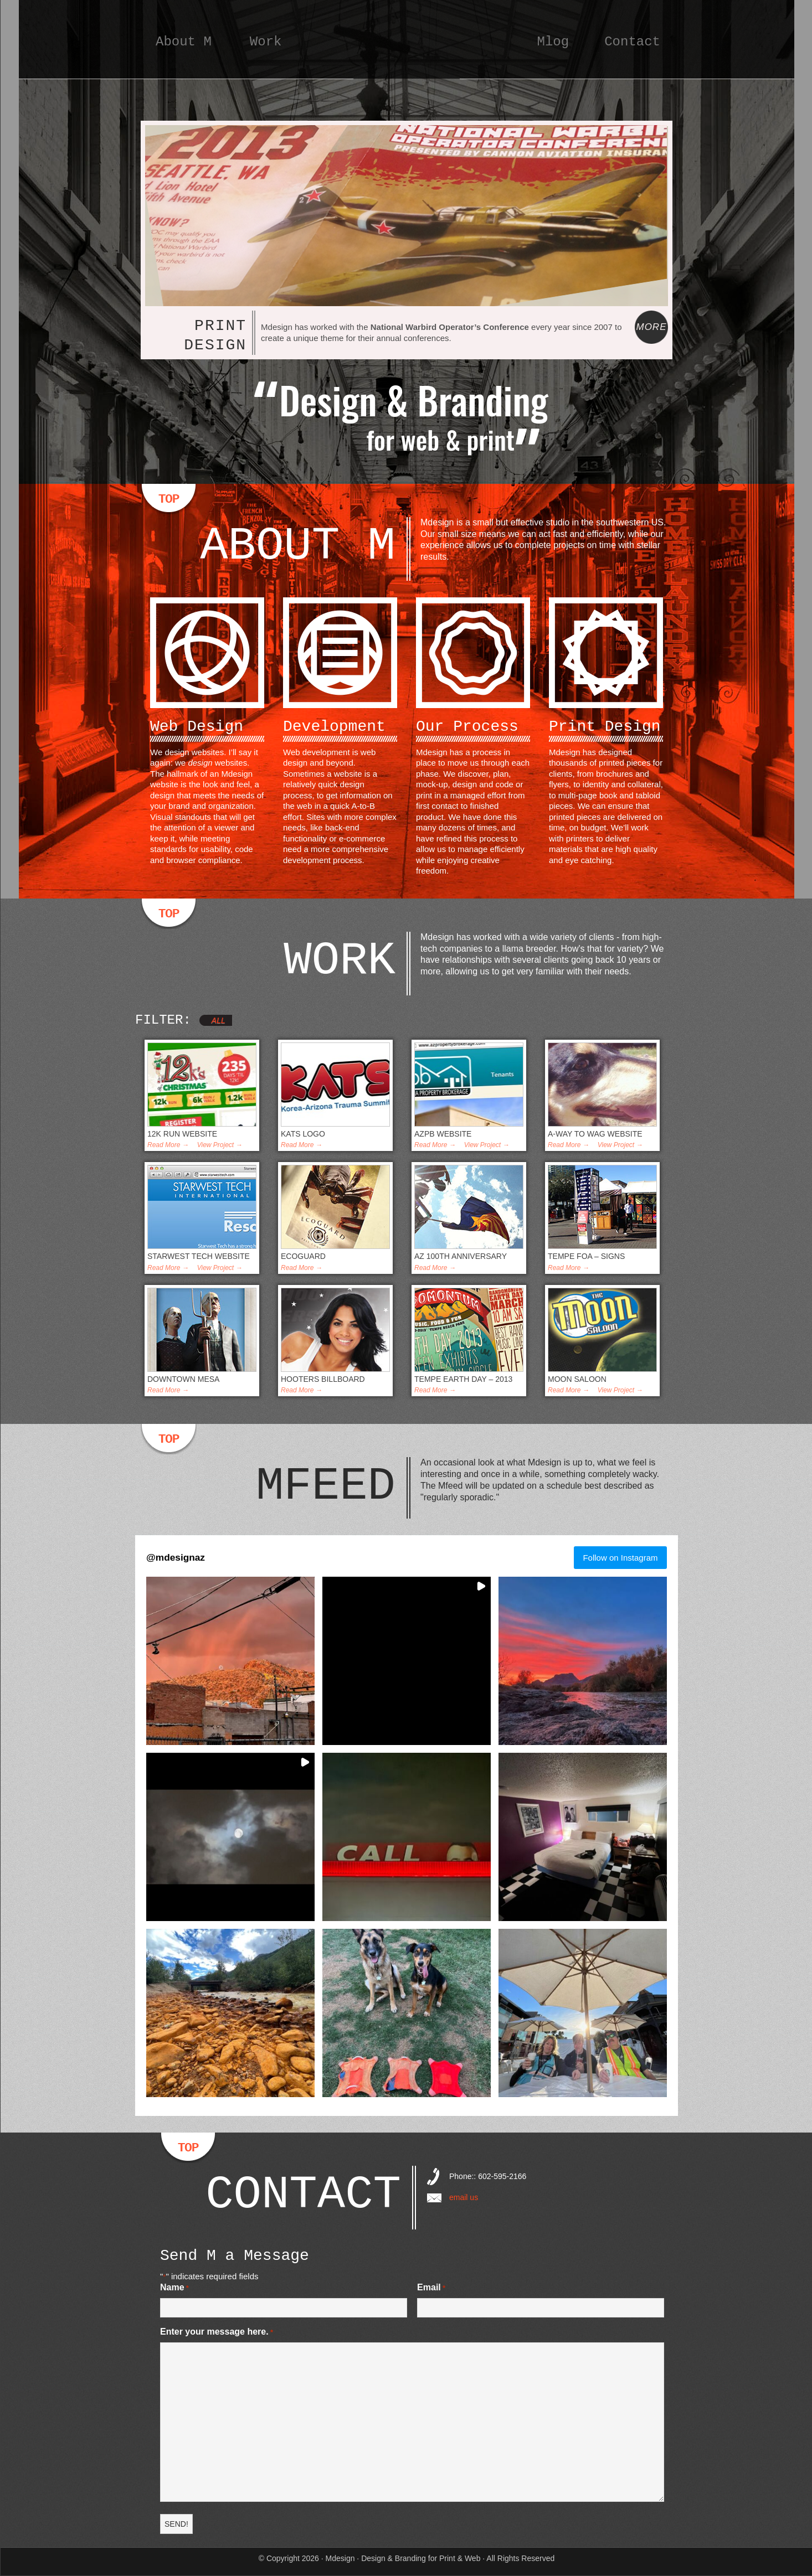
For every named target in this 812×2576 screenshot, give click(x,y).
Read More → (168, 1145)
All (218, 1020)
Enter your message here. (216, 2332)
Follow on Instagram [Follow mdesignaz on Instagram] (620, 1557)
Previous (161, 292)
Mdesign (406, 52)
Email (431, 2288)
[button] (230, 1661)
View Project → (220, 1145)
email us (463, 2197)
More (651, 327)
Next (651, 292)
